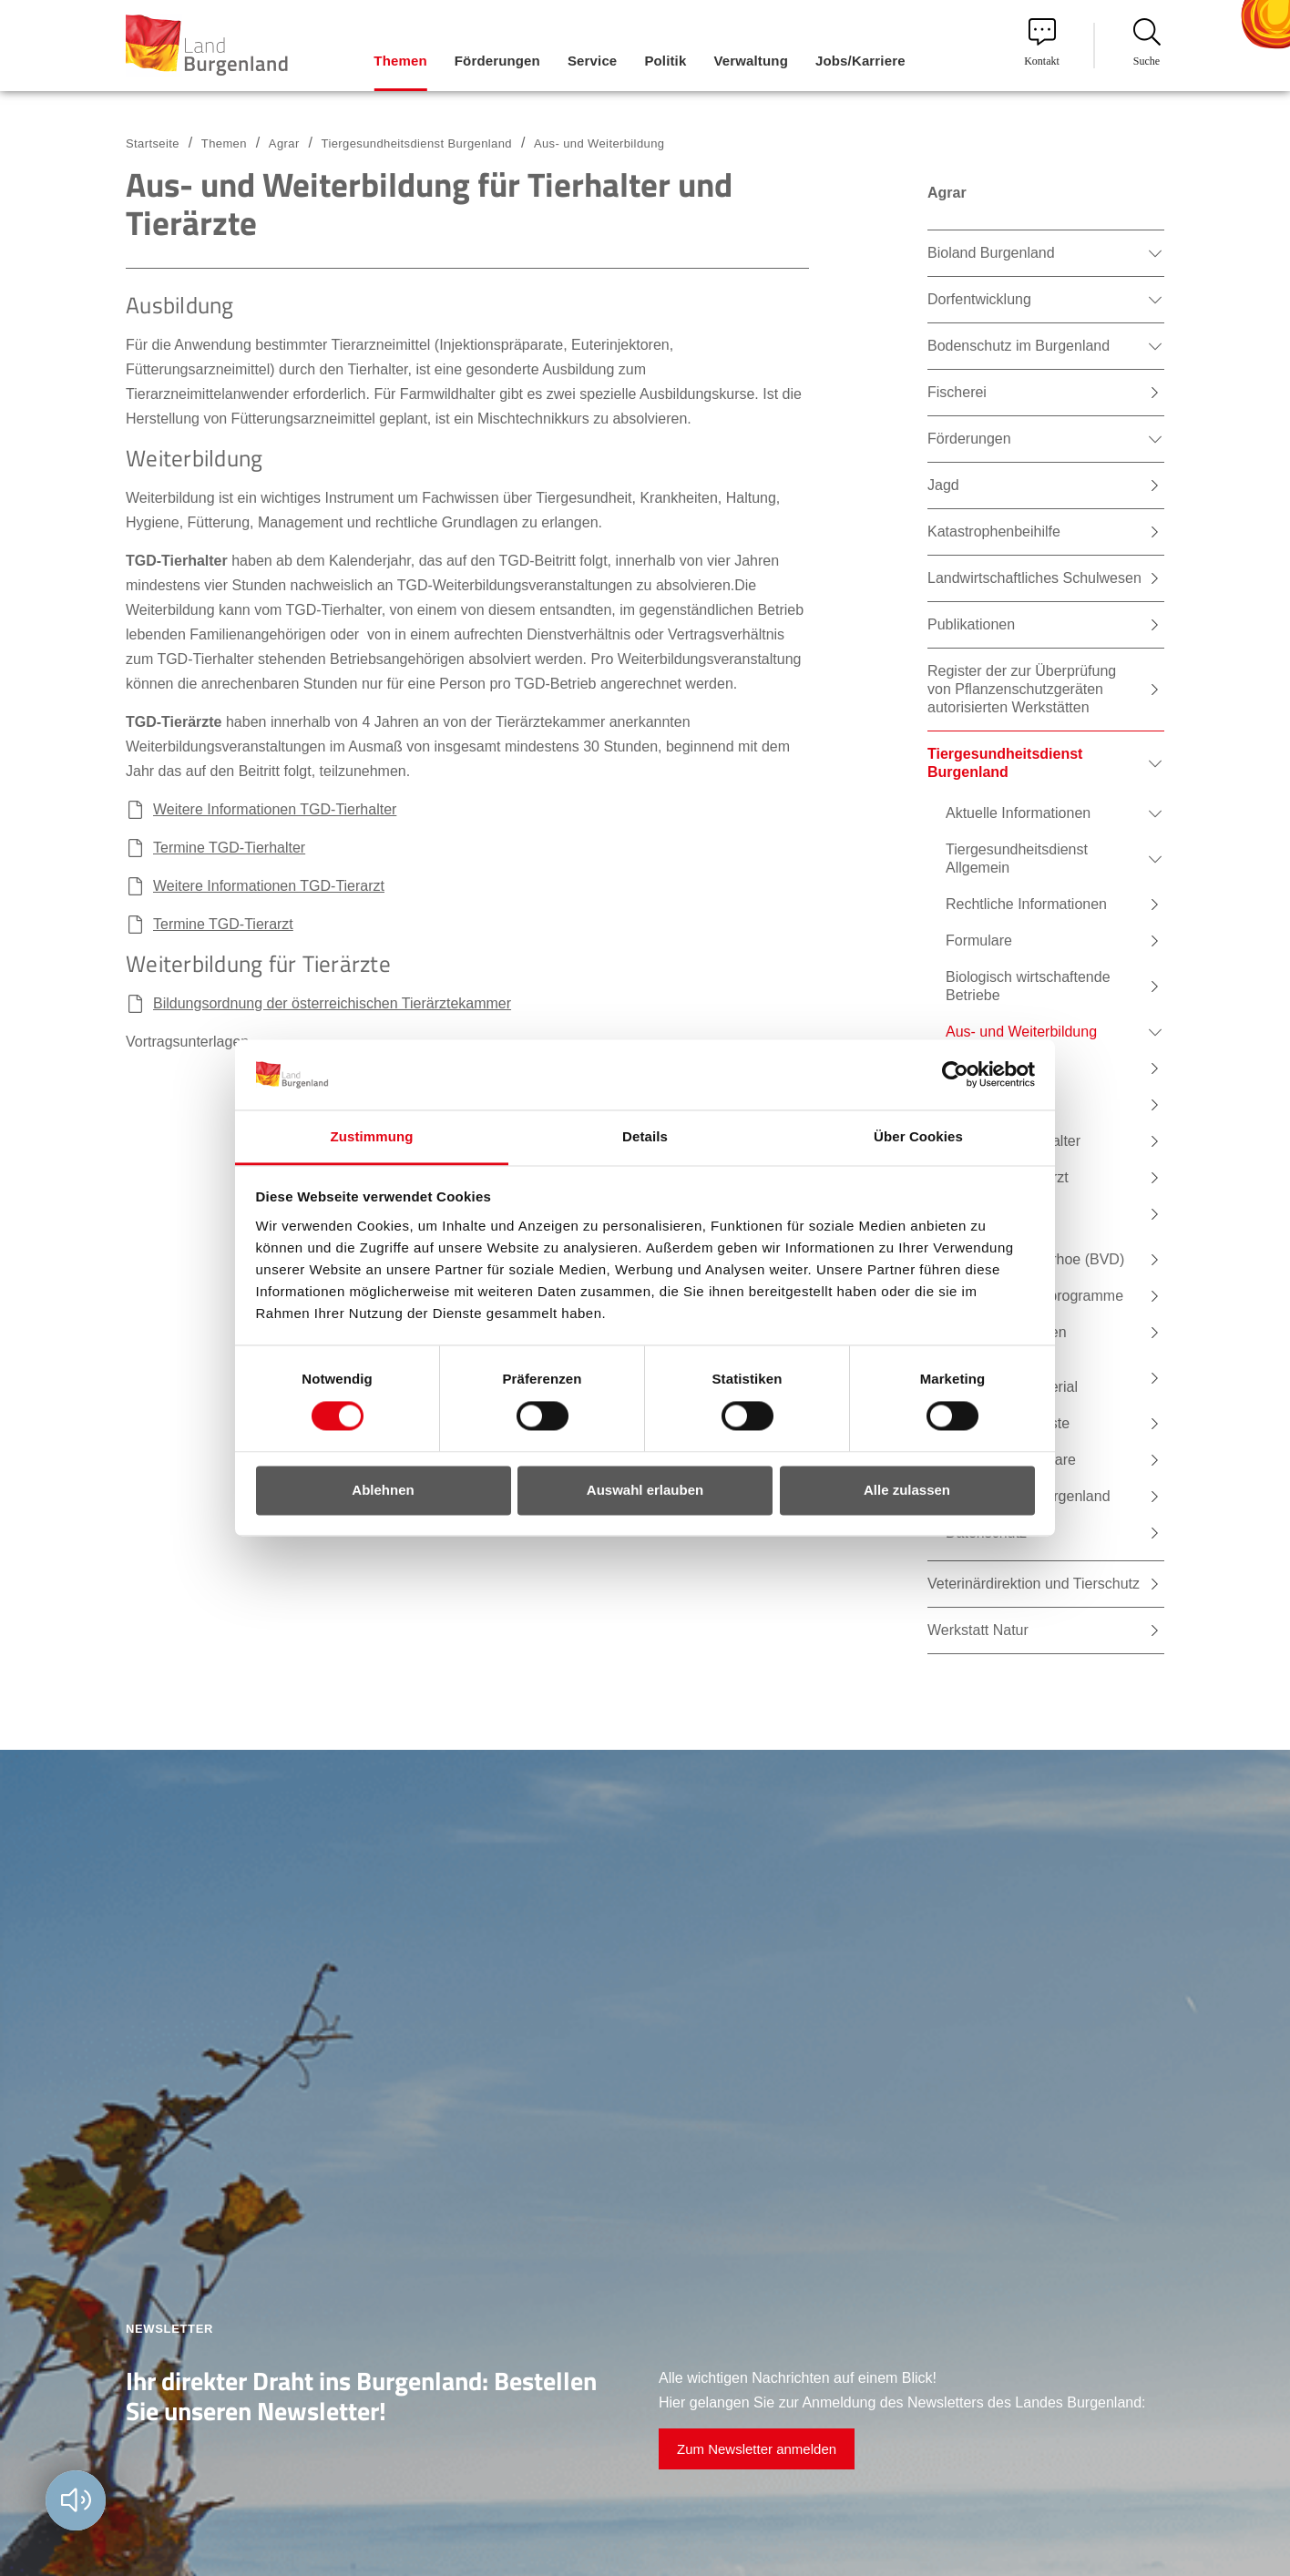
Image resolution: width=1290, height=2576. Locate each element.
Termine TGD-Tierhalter (229, 847)
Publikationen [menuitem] (971, 624)
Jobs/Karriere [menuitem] (860, 60)
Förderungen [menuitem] (497, 60)
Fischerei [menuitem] (957, 392)
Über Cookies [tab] (918, 1136)
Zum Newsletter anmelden (756, 2449)
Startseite (152, 143)
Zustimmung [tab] (372, 1136)
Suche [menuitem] (1147, 42)
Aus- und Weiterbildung (599, 143)
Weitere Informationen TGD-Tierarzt (268, 886)
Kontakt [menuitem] (1042, 42)
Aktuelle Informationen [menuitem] (1018, 813)
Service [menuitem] (592, 60)
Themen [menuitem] (400, 60)
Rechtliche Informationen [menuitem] (1026, 904)
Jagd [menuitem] (943, 485)
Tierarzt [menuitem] (988, 1068)
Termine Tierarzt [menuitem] (1016, 1177)
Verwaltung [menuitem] (750, 60)
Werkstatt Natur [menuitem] (978, 1630)
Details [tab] (645, 1136)
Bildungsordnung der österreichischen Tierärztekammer (332, 1003)
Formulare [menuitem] (979, 940)
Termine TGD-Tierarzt (223, 924)
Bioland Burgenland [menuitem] (991, 253)
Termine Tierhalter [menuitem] (1022, 1141)
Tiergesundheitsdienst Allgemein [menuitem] (1017, 858)
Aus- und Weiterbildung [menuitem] (1021, 1031)
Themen (224, 143)
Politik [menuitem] (665, 60)
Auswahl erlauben (645, 1490)
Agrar (284, 143)
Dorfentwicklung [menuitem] (979, 299)
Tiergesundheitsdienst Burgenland (417, 143)
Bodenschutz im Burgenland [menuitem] (1018, 345)
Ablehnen (383, 1490)
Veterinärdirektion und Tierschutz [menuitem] (1033, 1583)
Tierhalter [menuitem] (994, 1104)
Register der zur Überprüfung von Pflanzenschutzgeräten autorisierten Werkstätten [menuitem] (1021, 689)
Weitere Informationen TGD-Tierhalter (274, 809)
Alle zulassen (907, 1490)
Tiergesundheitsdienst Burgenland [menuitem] (1004, 763)
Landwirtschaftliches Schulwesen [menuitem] (1034, 578)
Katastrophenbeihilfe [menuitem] (993, 531)
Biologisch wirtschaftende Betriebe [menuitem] (1028, 986)
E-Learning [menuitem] (999, 1214)
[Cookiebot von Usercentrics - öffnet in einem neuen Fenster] (955, 1075)
